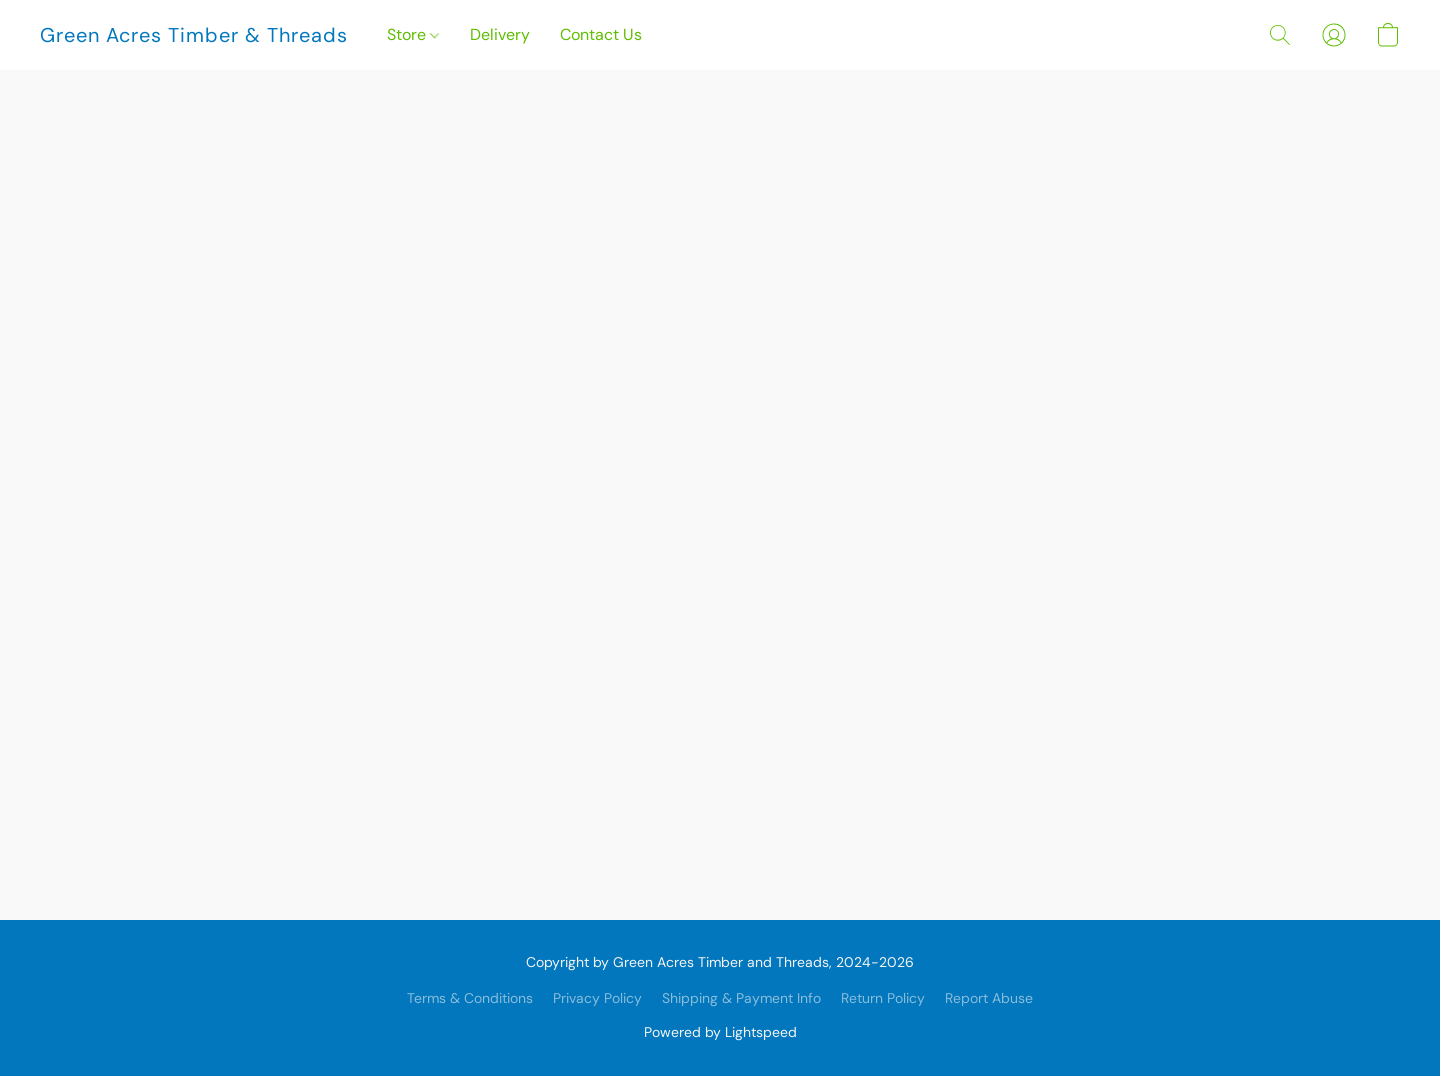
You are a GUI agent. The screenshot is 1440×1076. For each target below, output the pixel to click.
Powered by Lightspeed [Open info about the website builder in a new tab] (720, 1032)
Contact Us (601, 34)
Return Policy (883, 998)
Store (413, 34)
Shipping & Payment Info (741, 998)
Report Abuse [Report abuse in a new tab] (989, 998)
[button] (193, 35)
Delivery (500, 34)
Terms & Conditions (470, 998)
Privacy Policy (597, 998)
